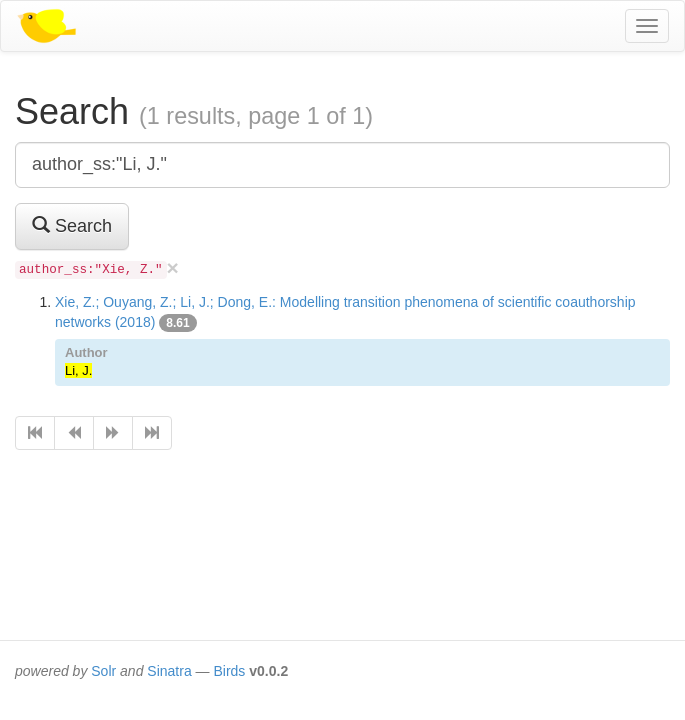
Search (72, 225)
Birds (229, 671)
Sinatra (169, 671)
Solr (103, 671)
